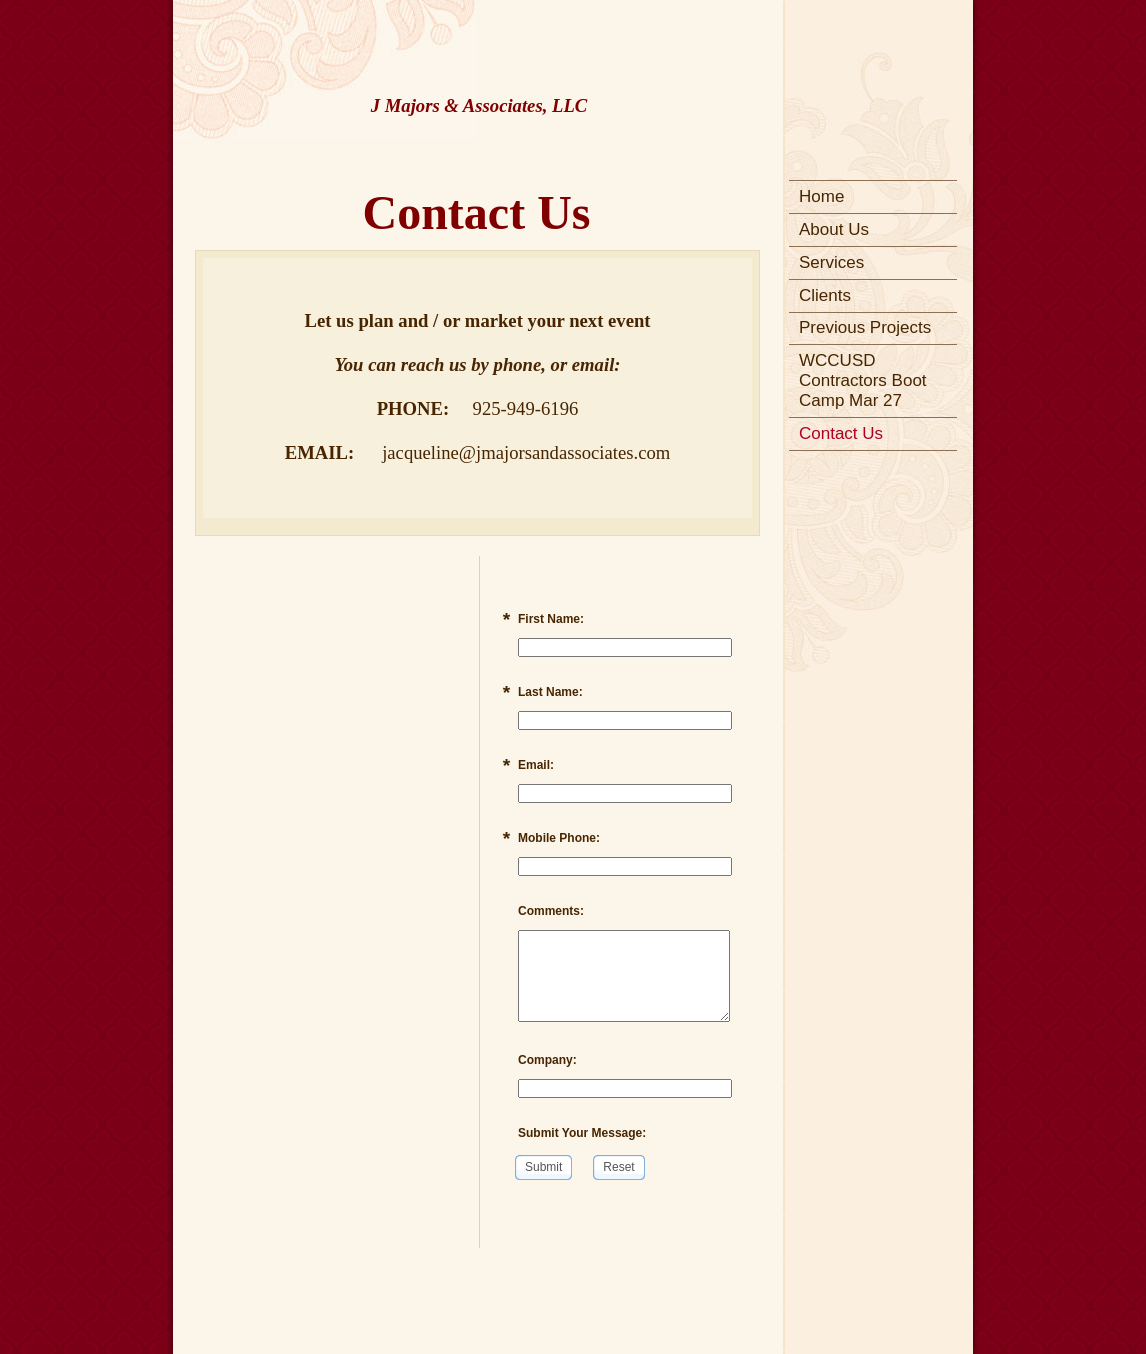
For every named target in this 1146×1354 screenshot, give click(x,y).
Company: (547, 1060)
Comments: (551, 911)
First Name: (551, 619)
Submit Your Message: (582, 1133)
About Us (834, 229)
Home (821, 196)
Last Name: (550, 692)
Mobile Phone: (559, 838)
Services (831, 262)
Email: (536, 765)
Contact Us (841, 433)
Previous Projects (865, 327)
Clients (825, 295)
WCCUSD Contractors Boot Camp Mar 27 (863, 380)
